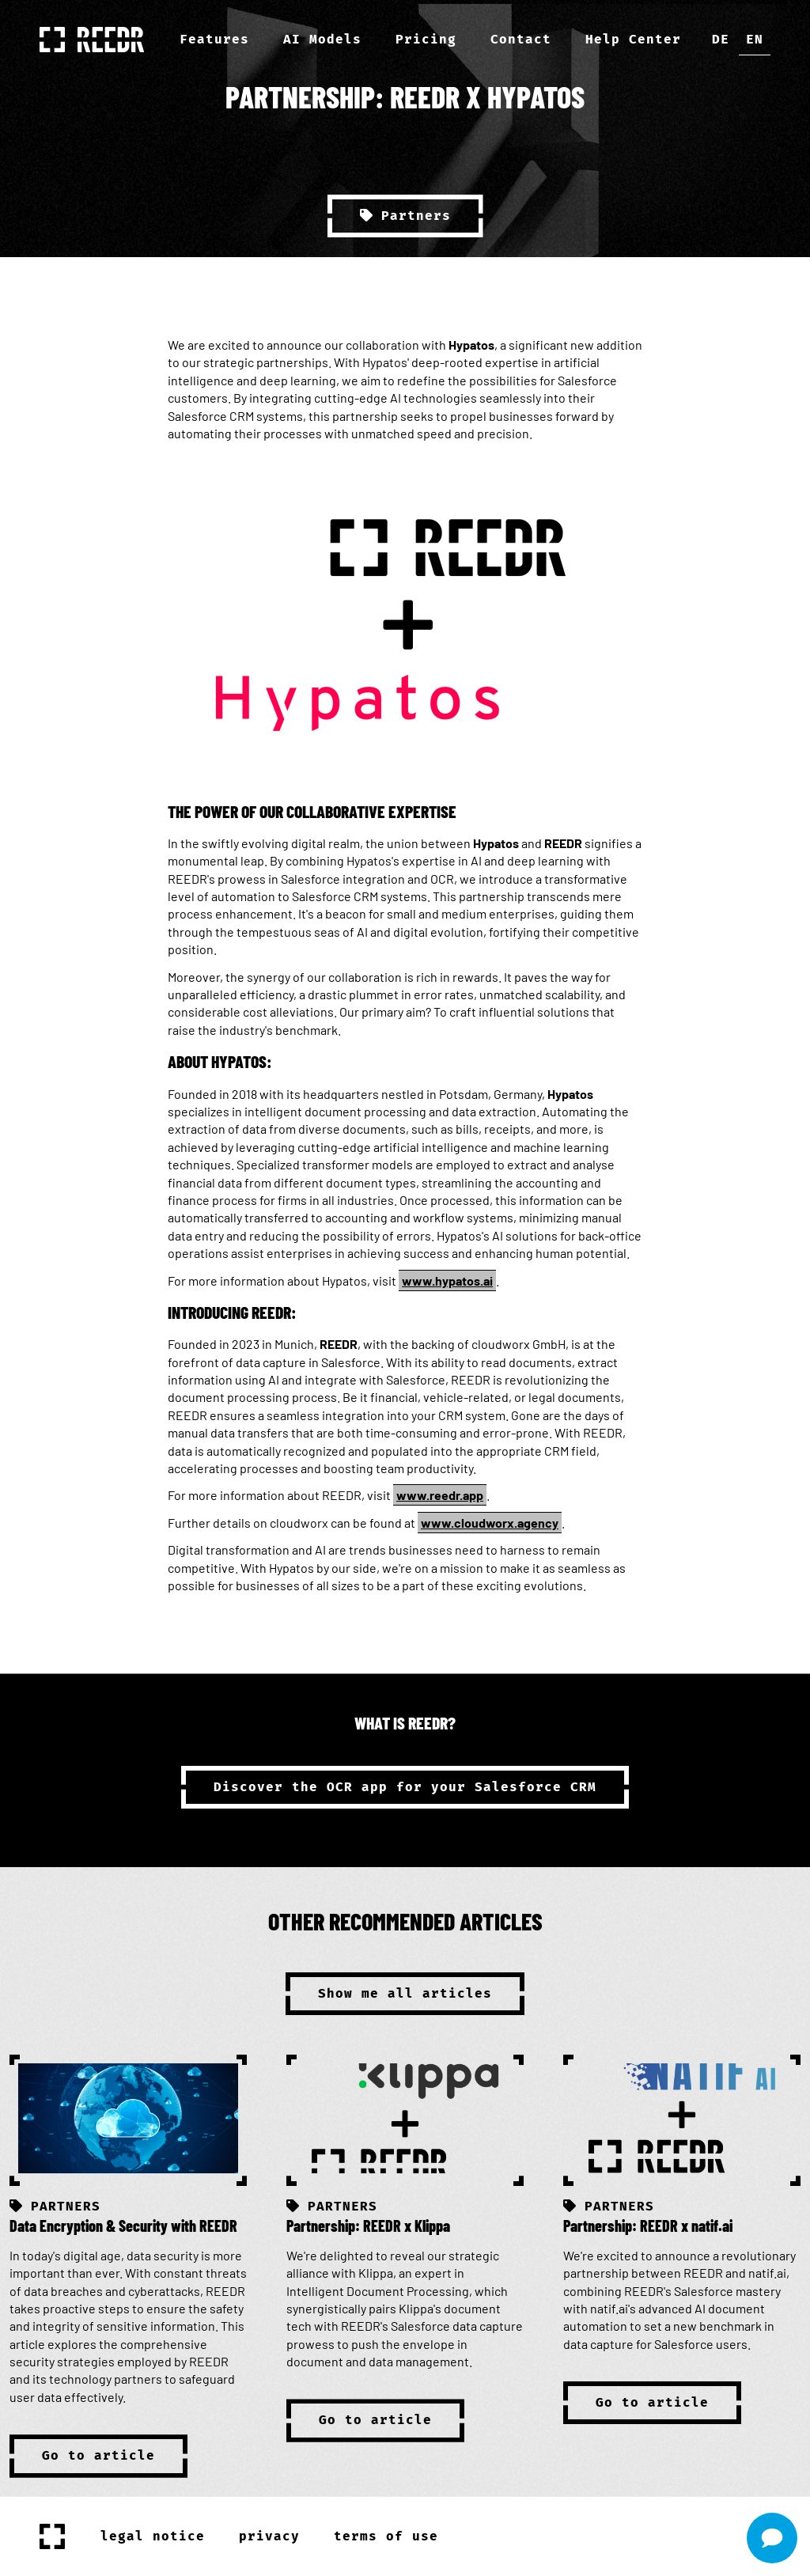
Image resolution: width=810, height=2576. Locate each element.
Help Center (633, 39)
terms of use (386, 2536)
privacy (269, 2536)
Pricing (426, 39)
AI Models (322, 39)
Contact (520, 39)
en (754, 39)
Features (214, 39)
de (720, 39)
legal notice (152, 2536)
